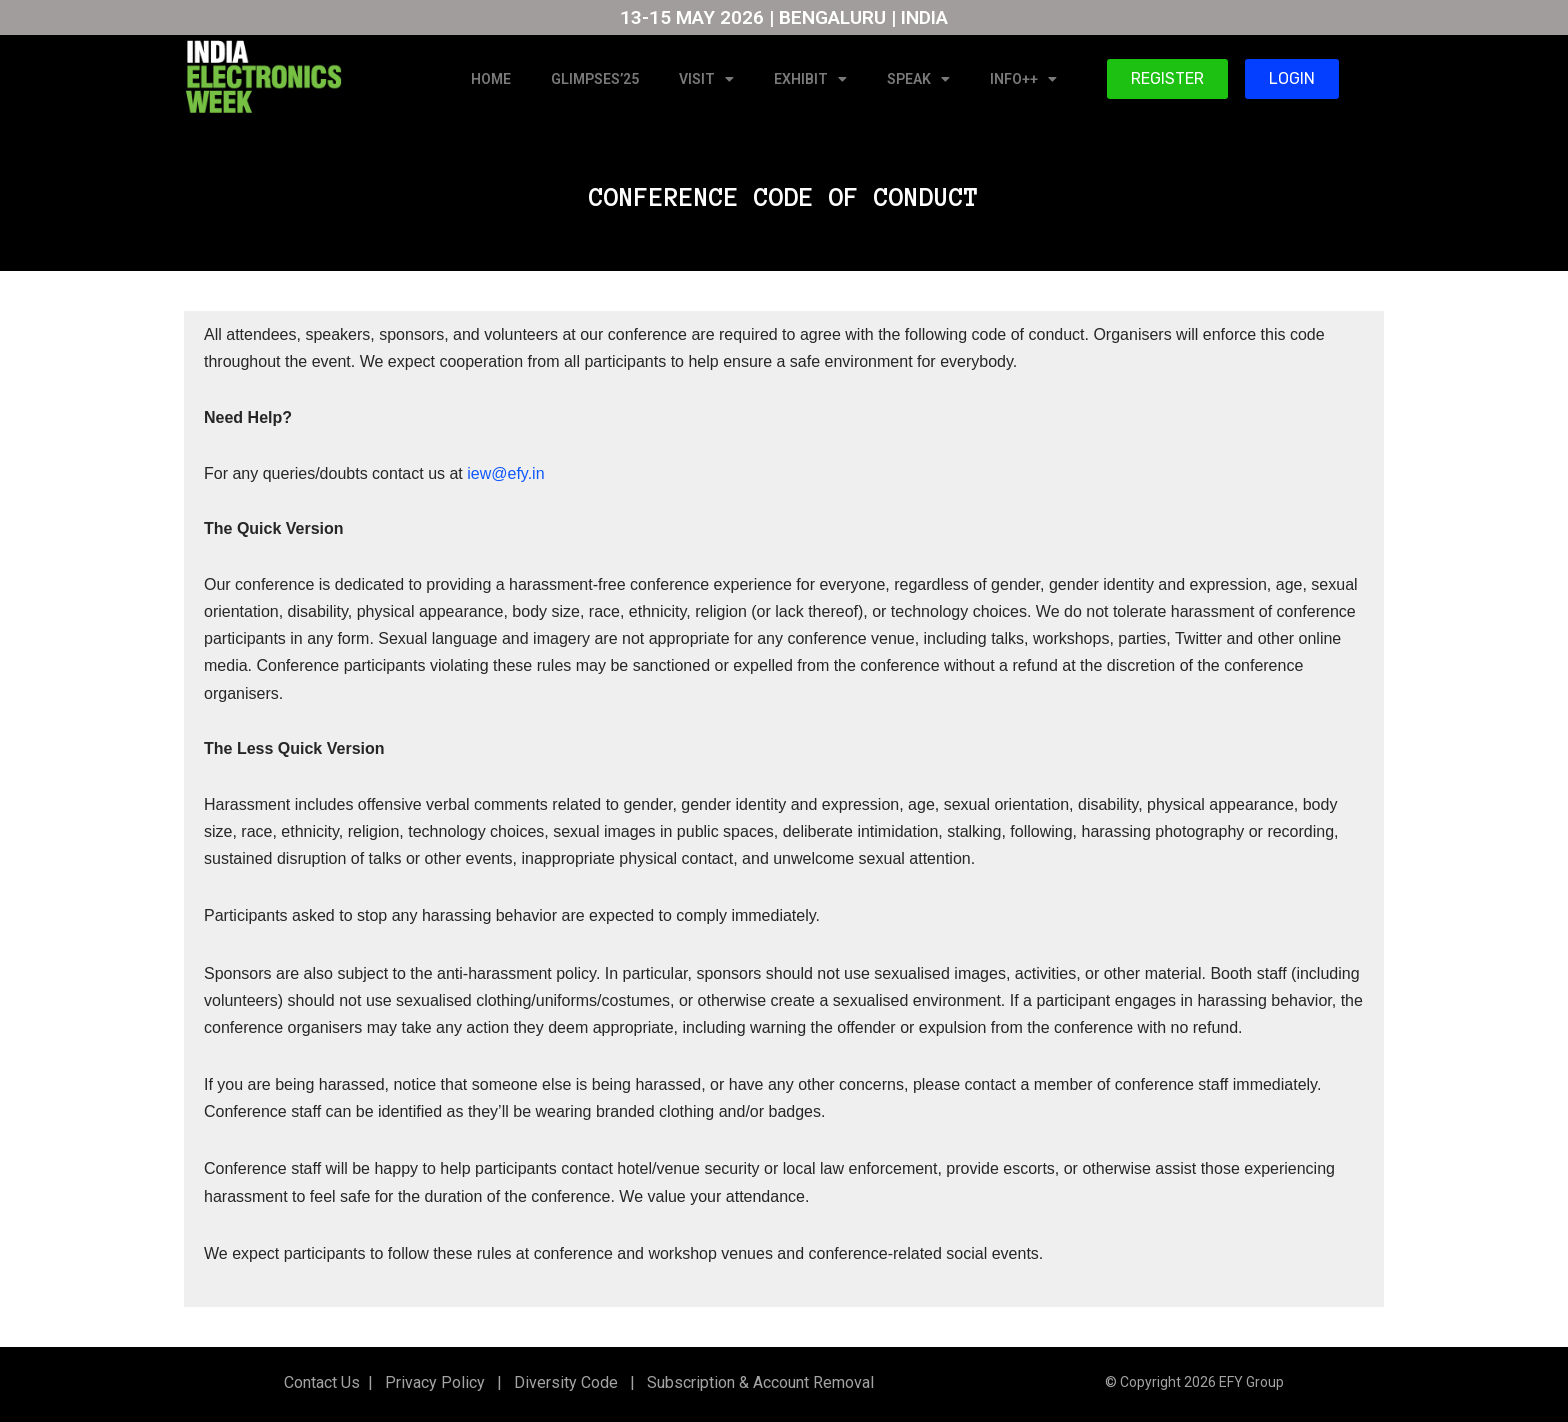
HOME (491, 79)
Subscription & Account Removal (756, 1382)
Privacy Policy (433, 1382)
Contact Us (322, 1382)
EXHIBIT (810, 79)
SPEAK (918, 79)
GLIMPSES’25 (595, 79)
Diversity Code (562, 1382)
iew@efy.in (505, 473)
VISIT (706, 79)
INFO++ (1023, 79)
